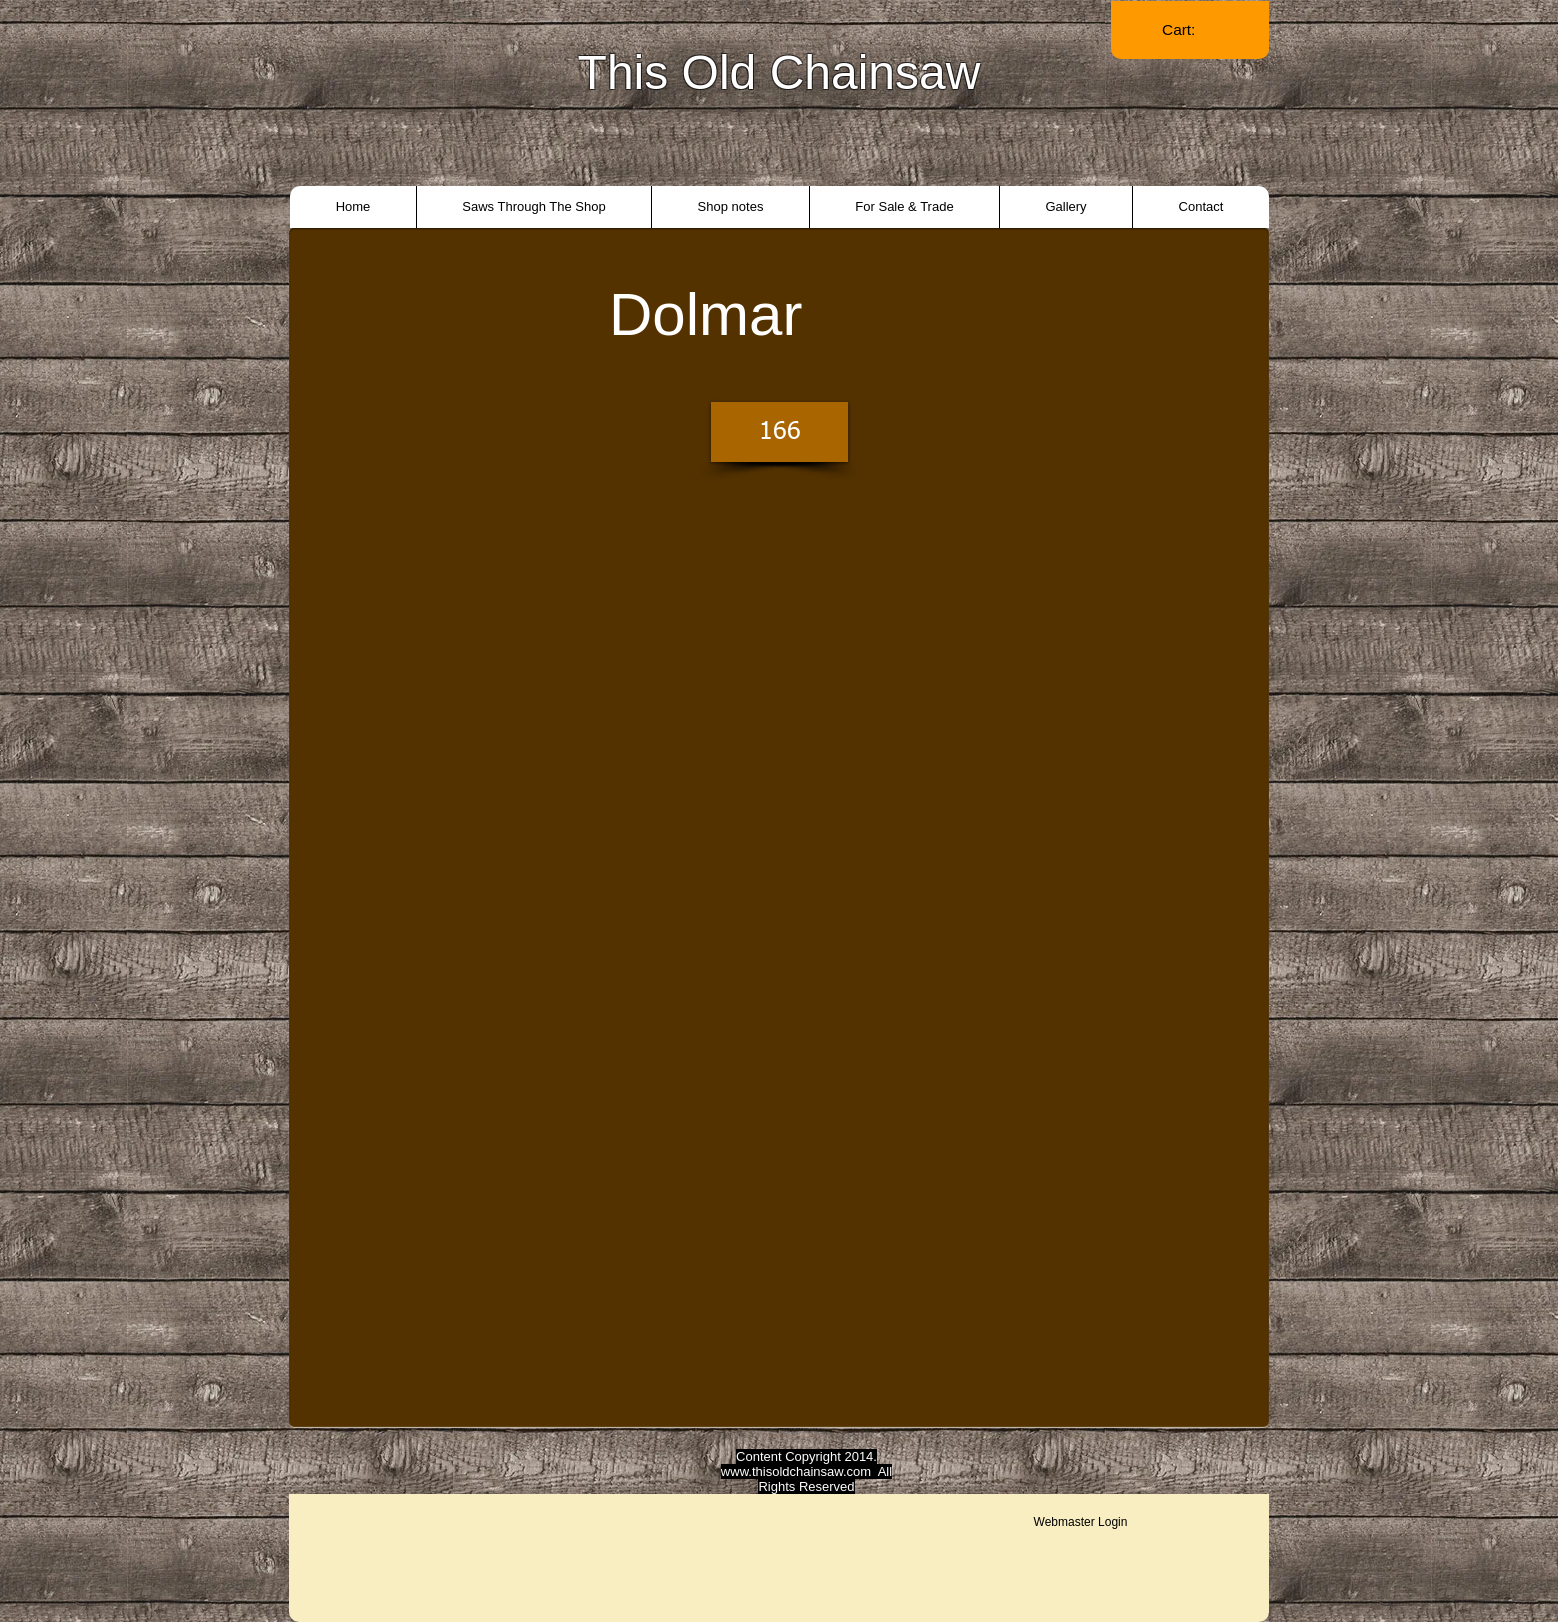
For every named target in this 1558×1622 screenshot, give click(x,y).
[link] (1190, 30)
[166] (779, 432)
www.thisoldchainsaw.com (796, 1471)
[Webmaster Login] (1080, 1522)
